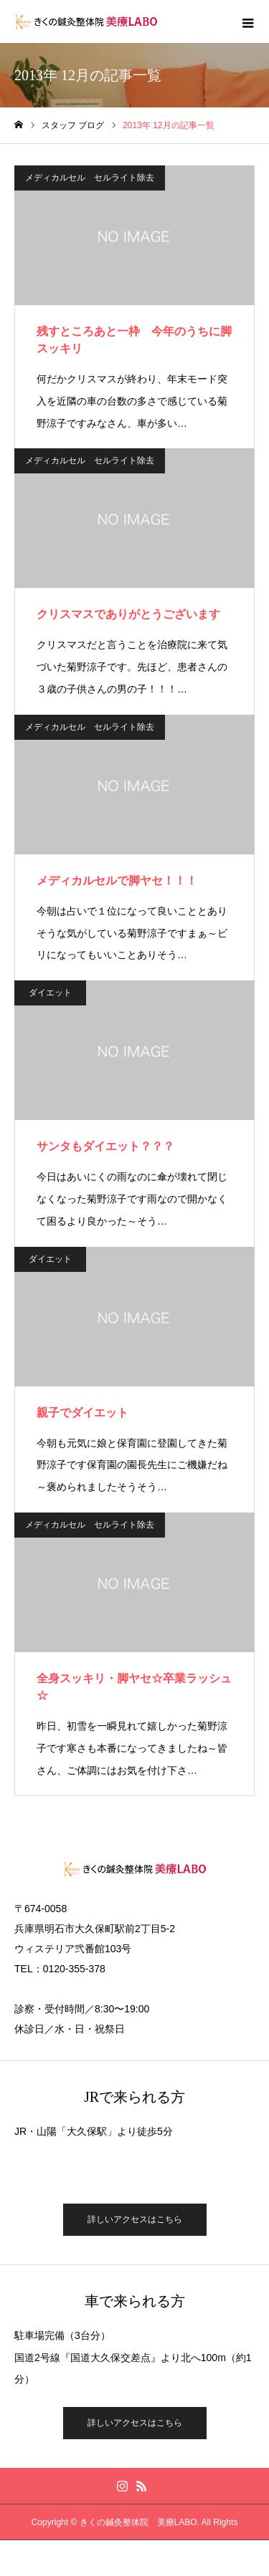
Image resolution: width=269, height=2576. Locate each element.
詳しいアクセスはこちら (135, 2219)
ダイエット (50, 993)
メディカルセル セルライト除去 (89, 178)
